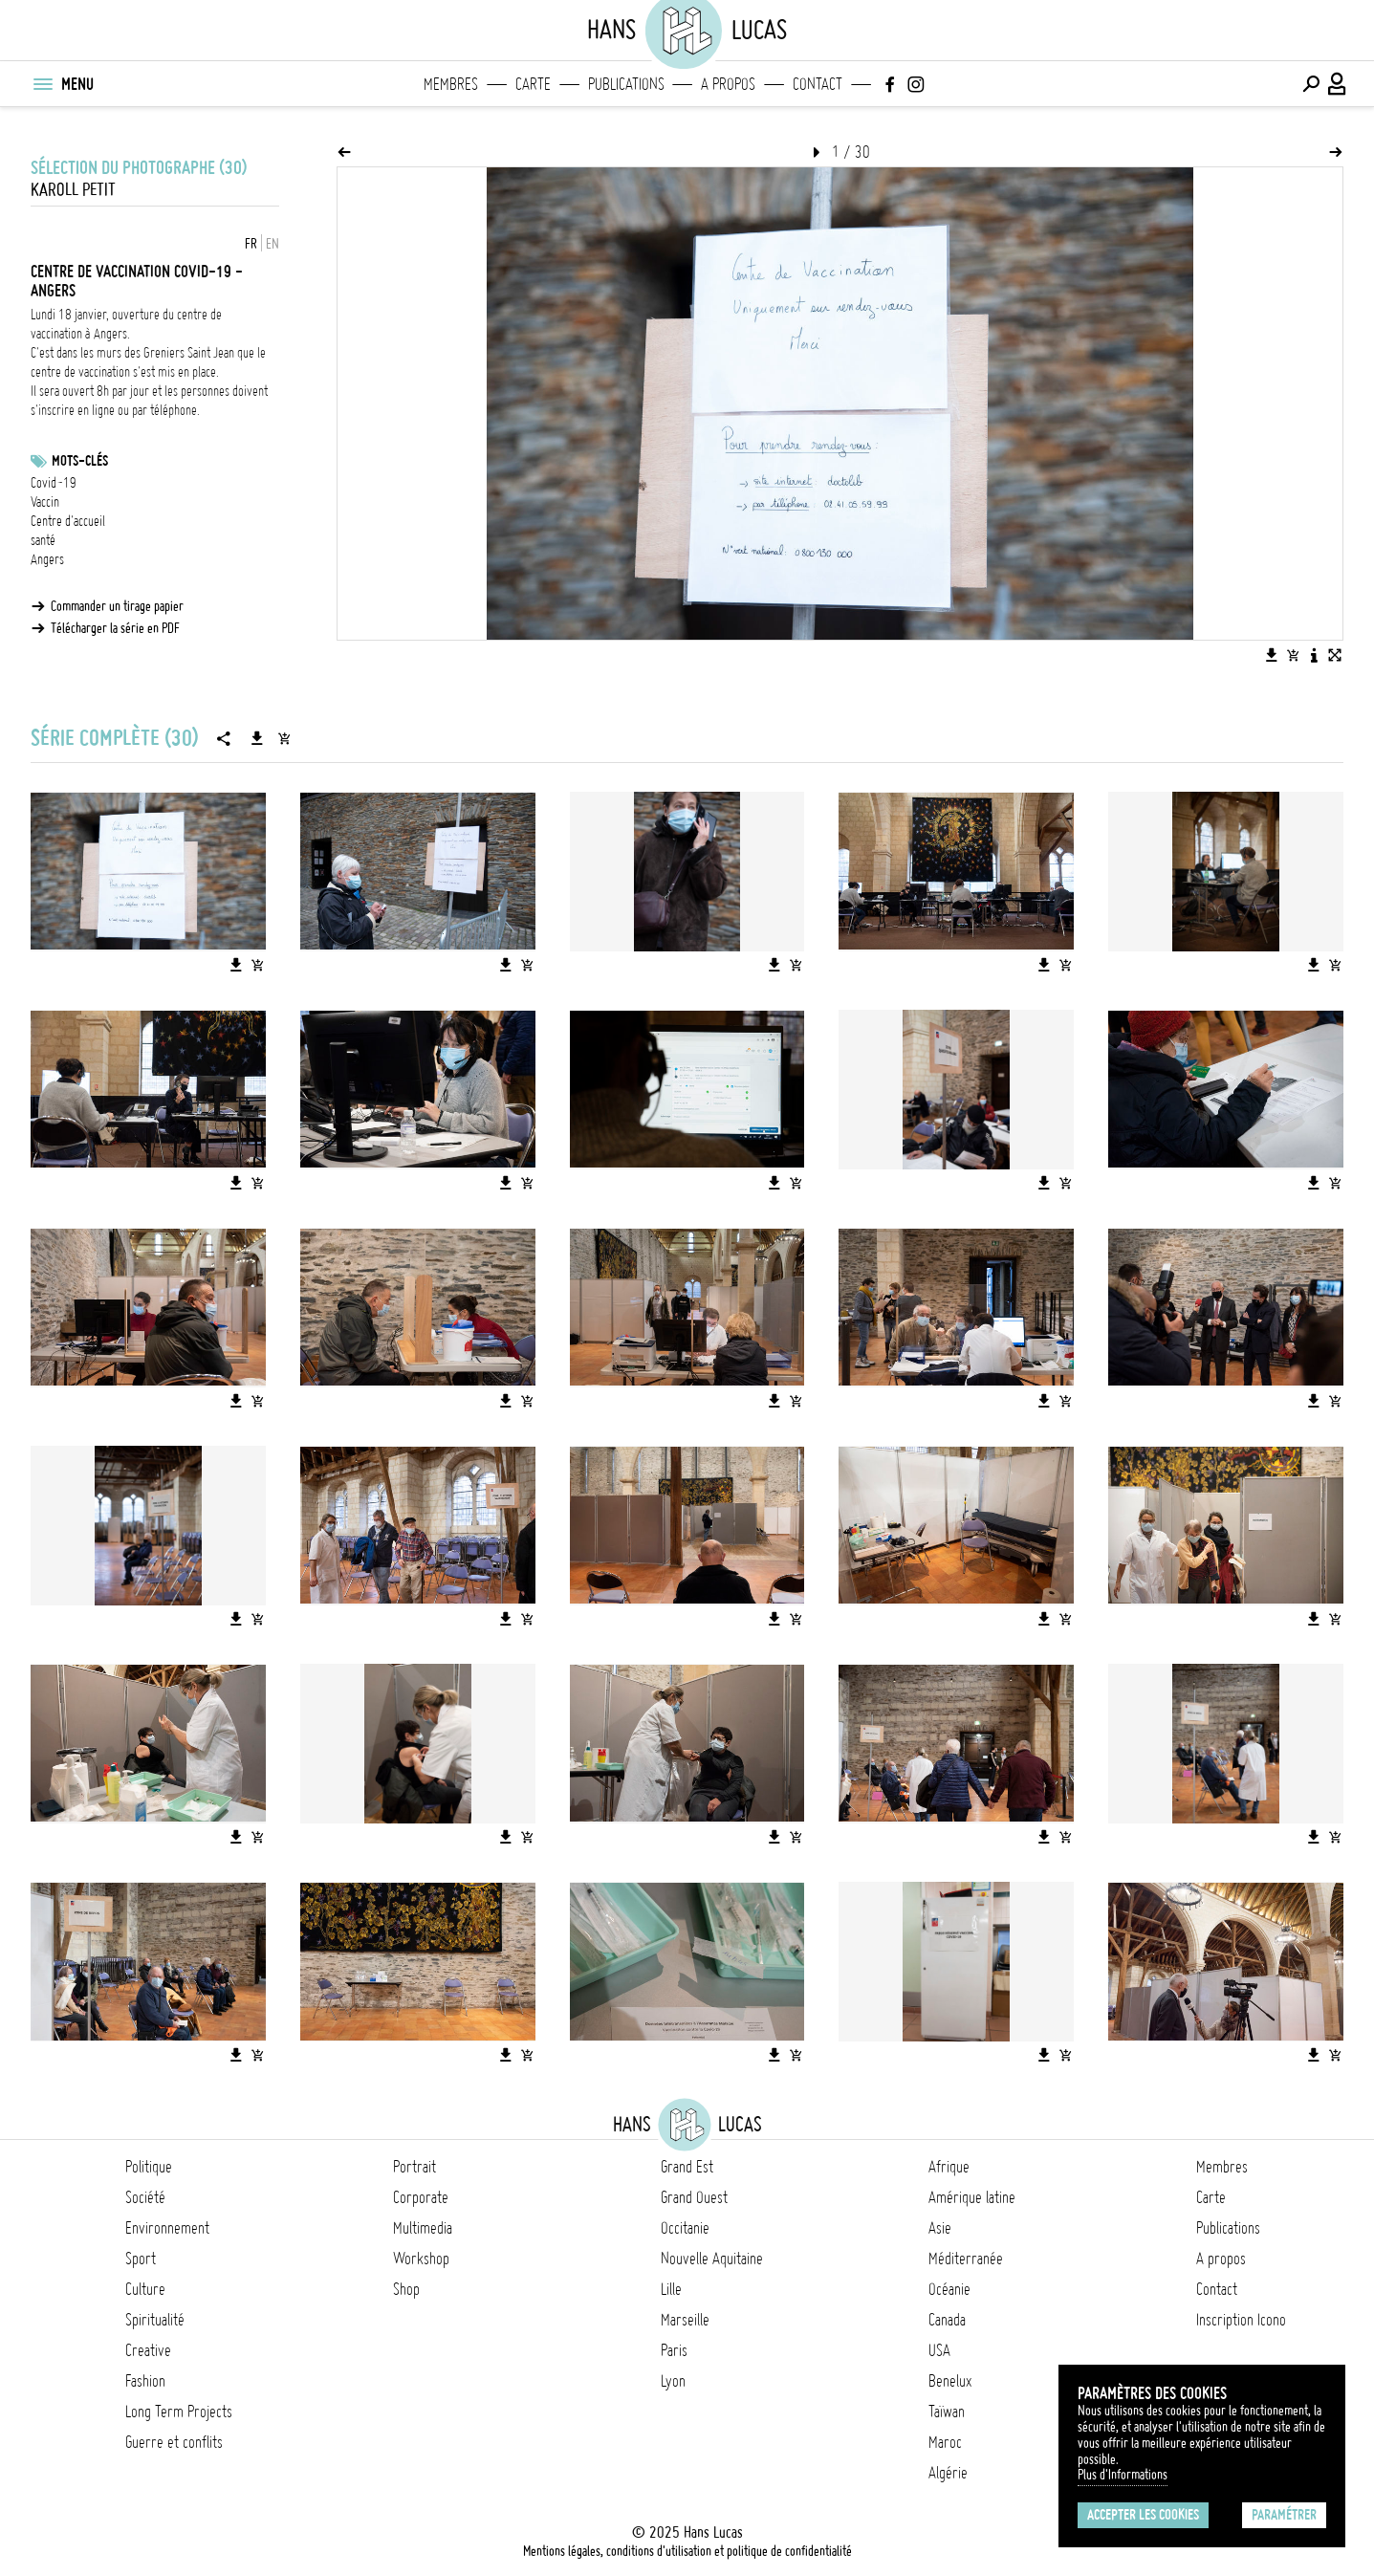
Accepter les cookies (1143, 2514)
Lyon (673, 2380)
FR (251, 243)
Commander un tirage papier (117, 606)
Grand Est (687, 2166)
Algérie (948, 2472)
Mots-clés (80, 460)
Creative (148, 2350)
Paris (674, 2350)
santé (43, 540)
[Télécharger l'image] (1271, 655)
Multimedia (422, 2228)
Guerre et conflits (174, 2442)
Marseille (685, 2319)
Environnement (167, 2228)
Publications (626, 84)
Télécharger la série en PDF (115, 628)
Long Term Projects (178, 2411)
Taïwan (946, 2411)
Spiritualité (155, 2319)
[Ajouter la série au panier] (284, 738)
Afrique (949, 2166)
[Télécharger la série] (257, 738)
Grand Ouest (694, 2197)
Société (145, 2197)
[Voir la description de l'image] (1313, 655)
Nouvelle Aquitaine (712, 2258)
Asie (939, 2228)
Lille (671, 2289)
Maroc (945, 2442)
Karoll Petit (73, 190)
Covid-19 (53, 482)
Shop (406, 2289)
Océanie (949, 2289)
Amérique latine (971, 2197)
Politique (148, 2166)
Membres (451, 84)
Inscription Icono (1241, 2319)
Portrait (414, 2166)
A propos (728, 84)
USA (939, 2350)
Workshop (421, 2258)
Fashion (145, 2380)
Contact (817, 84)
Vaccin (45, 502)
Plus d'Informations (1122, 2474)
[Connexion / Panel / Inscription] (1337, 84)
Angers (47, 559)
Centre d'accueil (68, 521)
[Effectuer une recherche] (1311, 84)
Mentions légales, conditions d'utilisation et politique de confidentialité (687, 2551)
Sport (140, 2258)
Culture (145, 2289)
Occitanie (685, 2228)
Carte (533, 84)
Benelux (949, 2380)
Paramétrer (1284, 2514)
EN (272, 243)
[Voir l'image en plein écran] (1334, 655)
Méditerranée (965, 2258)
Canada (947, 2319)
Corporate (420, 2197)
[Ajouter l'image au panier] (1292, 655)
